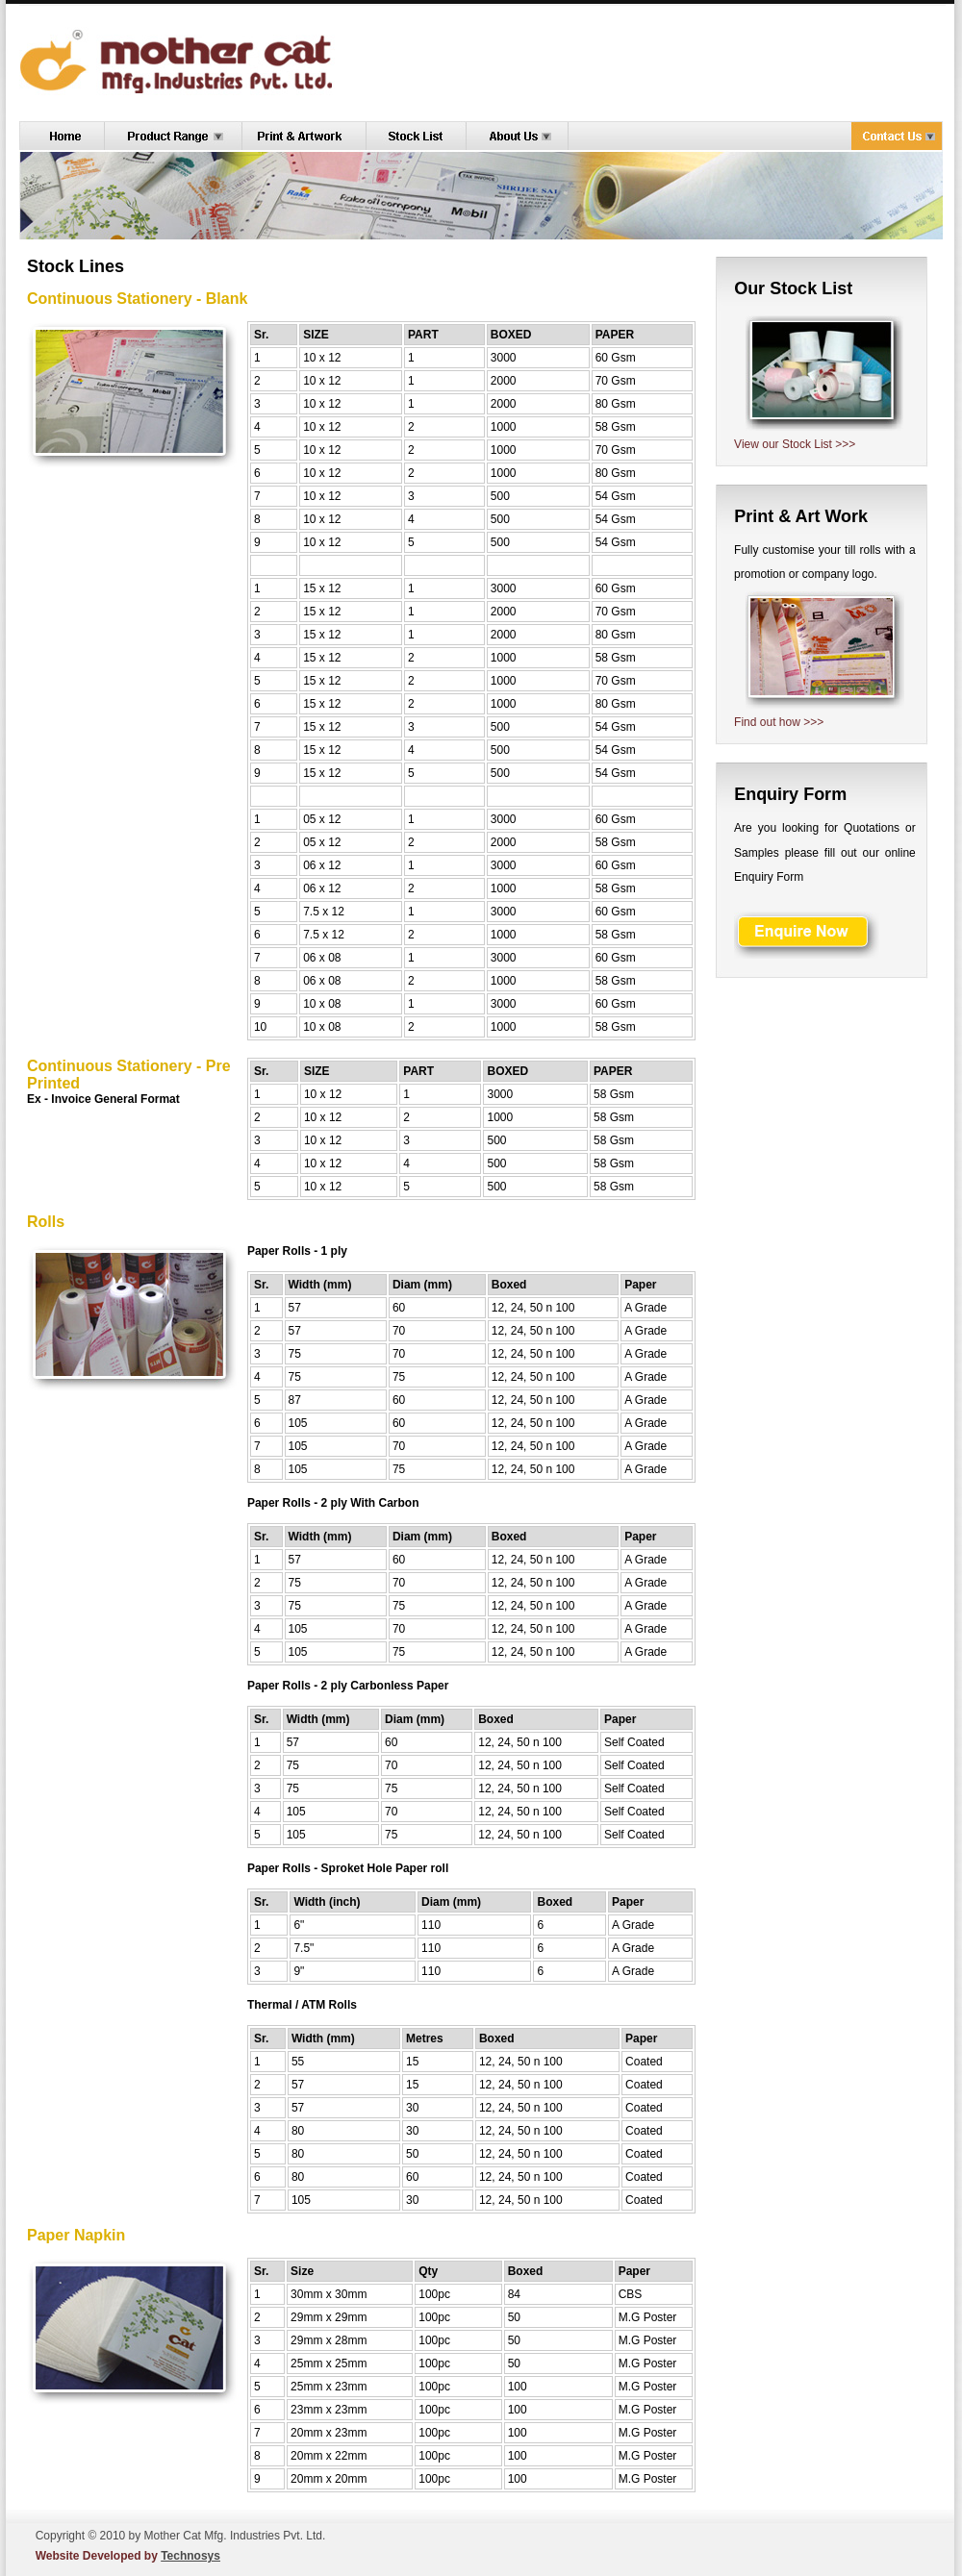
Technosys (190, 2556)
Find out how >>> (778, 722)
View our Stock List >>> (794, 444)
